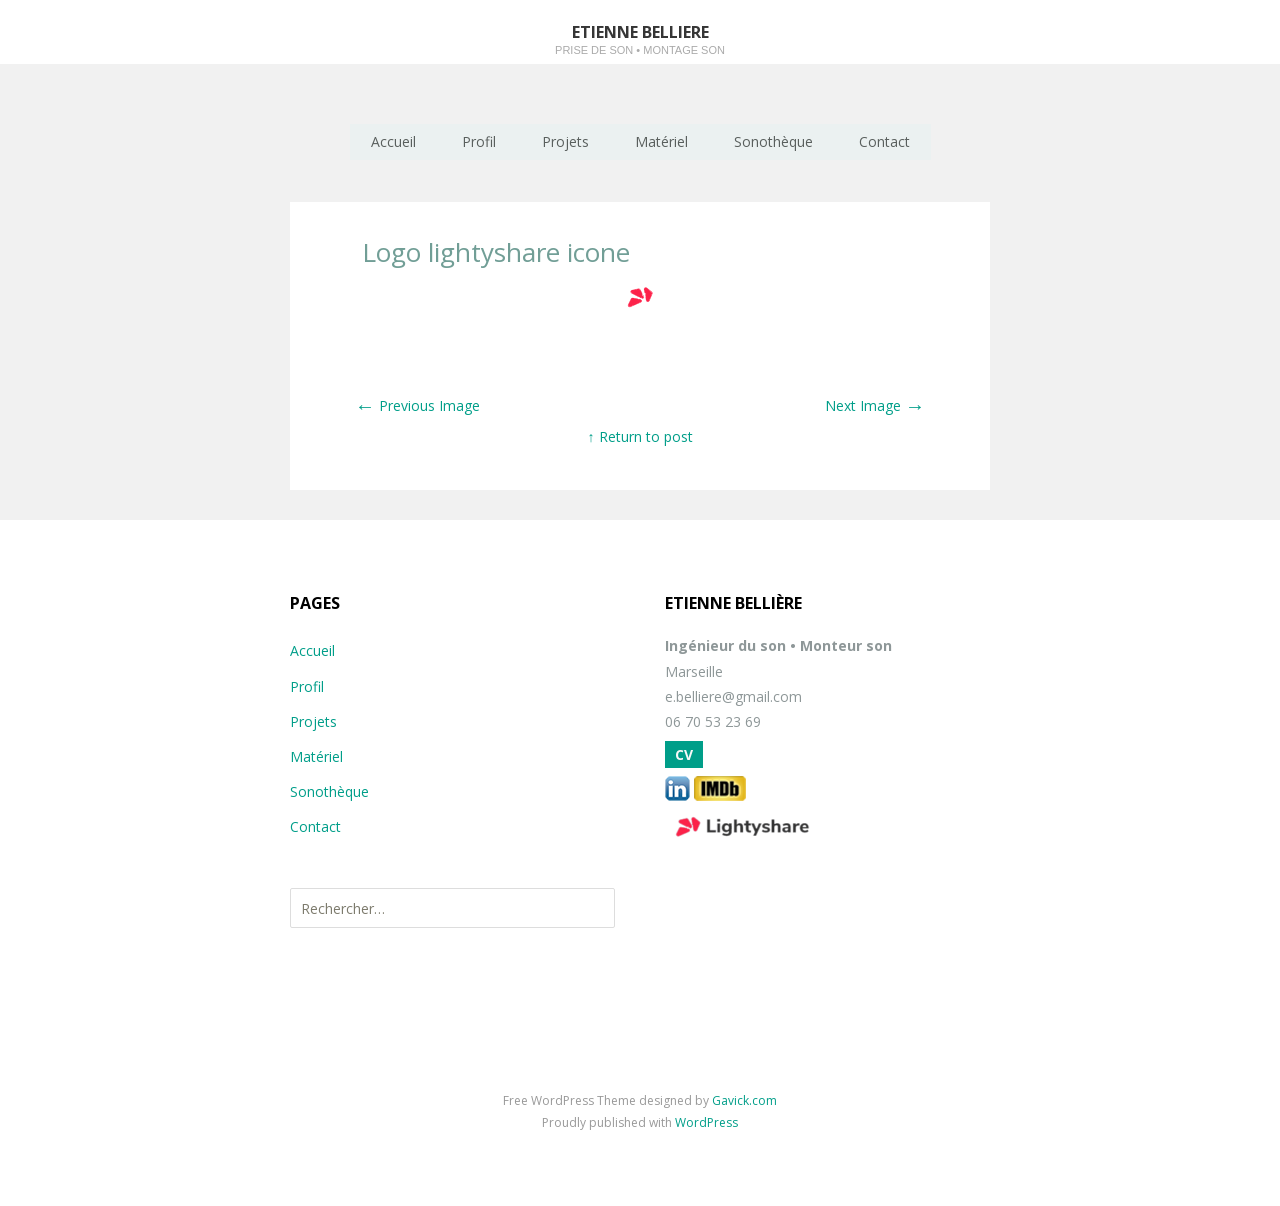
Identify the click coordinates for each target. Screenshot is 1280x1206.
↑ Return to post (640, 436)
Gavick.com (744, 1100)
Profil (479, 141)
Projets (565, 141)
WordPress (706, 1122)
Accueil (393, 141)
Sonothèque (773, 141)
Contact (884, 141)
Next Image (875, 405)
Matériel (661, 141)
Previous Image (417, 405)
